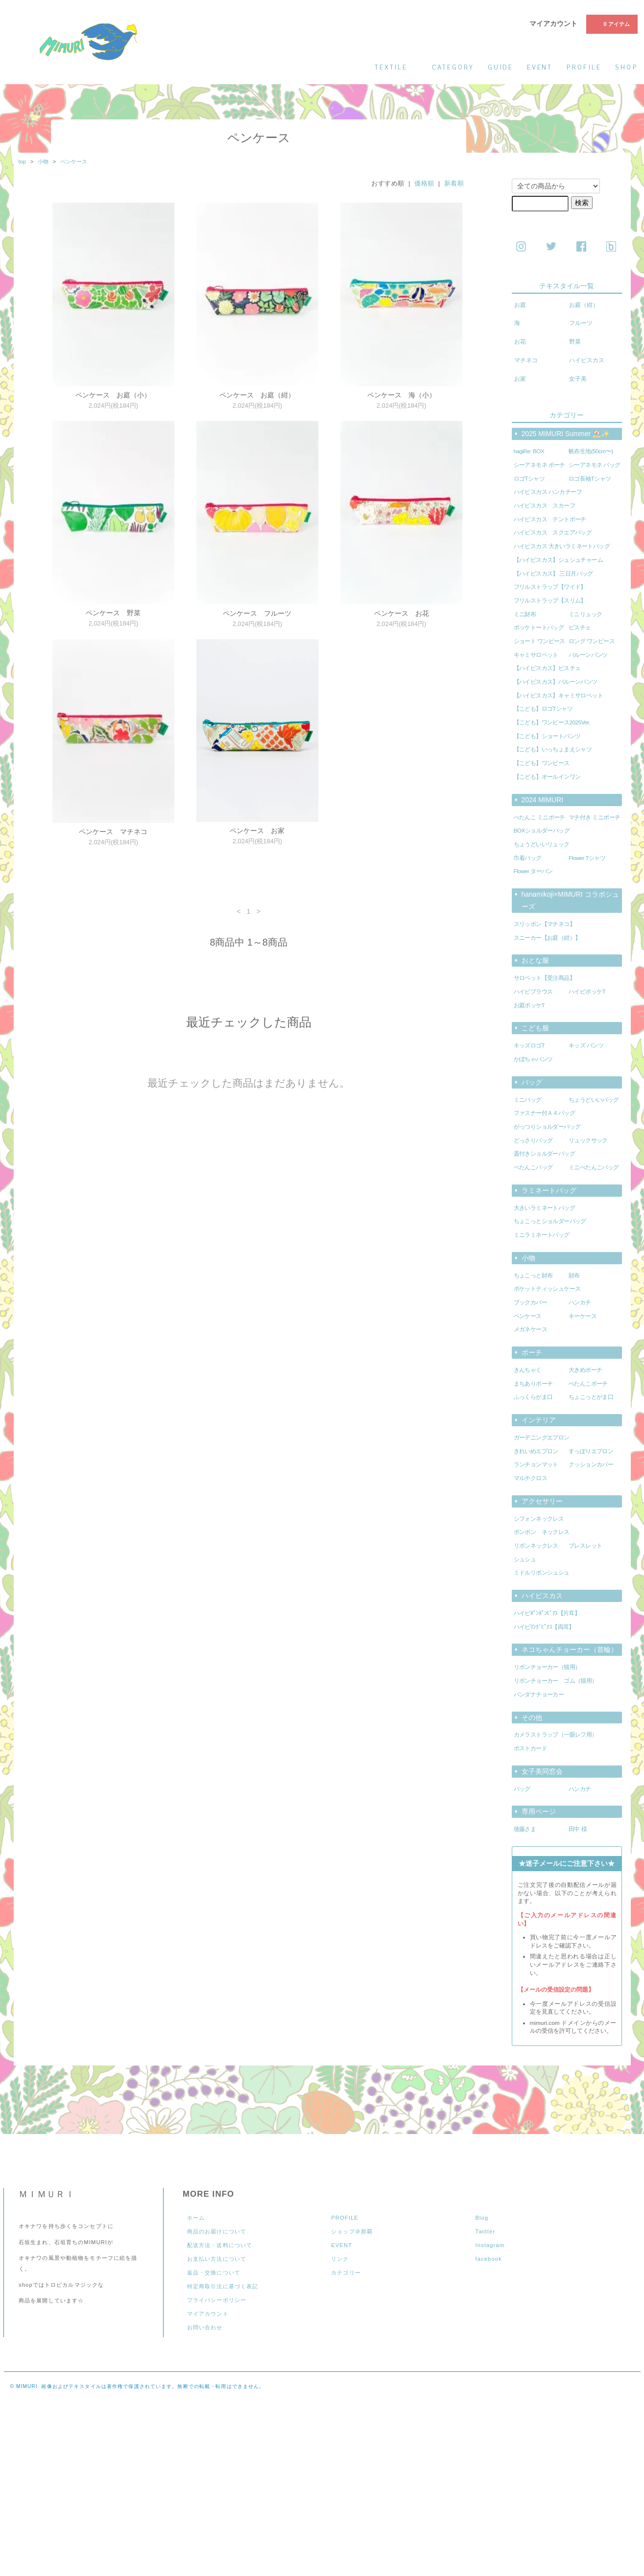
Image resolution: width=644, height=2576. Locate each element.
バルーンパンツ (588, 654)
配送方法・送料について (219, 2245)
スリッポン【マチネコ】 (544, 924)
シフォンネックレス (539, 1518)
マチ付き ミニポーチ (594, 817)
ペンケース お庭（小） (113, 395)
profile (583, 67)
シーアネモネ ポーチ (539, 465)
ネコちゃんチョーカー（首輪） (570, 1649)
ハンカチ (580, 1302)
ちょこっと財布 (533, 1275)
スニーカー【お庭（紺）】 (547, 937)
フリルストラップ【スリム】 (550, 600)
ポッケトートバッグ (539, 627)
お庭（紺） (583, 305)
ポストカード (530, 1748)
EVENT (341, 2245)
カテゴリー (346, 2272)
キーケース (582, 1316)
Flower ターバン (533, 871)
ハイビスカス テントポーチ (550, 519)
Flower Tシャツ (587, 858)
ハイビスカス (586, 360)
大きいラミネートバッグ (544, 1208)
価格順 (424, 183)
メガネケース (530, 1329)
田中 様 (578, 1829)
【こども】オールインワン (547, 776)
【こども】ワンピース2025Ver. (552, 722)
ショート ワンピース (539, 641)
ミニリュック (585, 614)
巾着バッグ (528, 858)
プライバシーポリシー (216, 2300)
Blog (481, 2218)
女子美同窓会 (542, 1771)
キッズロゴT (529, 1045)
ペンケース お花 (401, 613)
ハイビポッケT (587, 991)
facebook (488, 2259)
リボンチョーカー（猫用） (547, 1667)
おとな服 (535, 960)
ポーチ (532, 1352)
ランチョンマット (536, 1464)
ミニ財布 (525, 614)
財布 (574, 1275)
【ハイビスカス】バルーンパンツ (555, 681)
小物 (43, 161)
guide (500, 67)
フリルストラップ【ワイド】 (550, 586)
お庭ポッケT (529, 1005)
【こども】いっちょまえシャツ (553, 749)
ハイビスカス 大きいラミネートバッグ (562, 546)
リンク (340, 2259)
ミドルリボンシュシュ (542, 1572)
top (22, 161)
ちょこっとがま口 (591, 1396)
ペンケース (73, 161)
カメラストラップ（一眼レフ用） (555, 1734)
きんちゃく (528, 1370)
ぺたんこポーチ (588, 1383)
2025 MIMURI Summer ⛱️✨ (566, 434)
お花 (520, 341)
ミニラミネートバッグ (542, 1234)
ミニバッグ (528, 1099)
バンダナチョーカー (539, 1694)
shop (626, 67)
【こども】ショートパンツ (547, 736)
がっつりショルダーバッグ (547, 1126)
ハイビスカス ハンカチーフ (548, 491)
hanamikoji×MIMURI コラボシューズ (570, 900)
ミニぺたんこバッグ (594, 1167)
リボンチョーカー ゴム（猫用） (555, 1680)
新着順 (454, 183)
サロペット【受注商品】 (544, 978)
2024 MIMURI (543, 800)
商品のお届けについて (216, 2231)
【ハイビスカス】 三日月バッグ (553, 573)
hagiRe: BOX (529, 451)
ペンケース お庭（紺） (257, 395)
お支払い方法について (216, 2259)
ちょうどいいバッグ (594, 1099)
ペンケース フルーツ (257, 613)
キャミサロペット (536, 654)
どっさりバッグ (533, 1140)
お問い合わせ (205, 2327)
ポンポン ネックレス (542, 1532)
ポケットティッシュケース (547, 1288)
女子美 (578, 378)
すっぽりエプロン (591, 1451)
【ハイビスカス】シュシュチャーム (558, 560)
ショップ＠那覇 (352, 2231)
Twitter (485, 2231)
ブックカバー (530, 1302)
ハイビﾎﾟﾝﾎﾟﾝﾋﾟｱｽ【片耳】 (547, 1613)
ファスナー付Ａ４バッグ (544, 1113)
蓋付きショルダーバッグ (544, 1153)
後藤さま (525, 1829)
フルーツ (581, 323)
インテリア (539, 1420)
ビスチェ (580, 627)
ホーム (196, 2218)
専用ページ (539, 1811)
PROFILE (344, 2218)
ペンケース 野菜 (113, 613)
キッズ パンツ (586, 1045)
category (453, 67)
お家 (520, 378)
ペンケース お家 (257, 831)
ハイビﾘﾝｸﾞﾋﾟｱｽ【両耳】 (544, 1627)
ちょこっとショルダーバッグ (550, 1221)
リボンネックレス (536, 1545)
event (539, 67)
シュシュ (525, 1559)
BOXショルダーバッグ (542, 830)
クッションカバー (591, 1464)
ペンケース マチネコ (113, 831)
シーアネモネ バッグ (594, 465)
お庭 (520, 305)
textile (396, 67)
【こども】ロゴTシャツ (543, 708)
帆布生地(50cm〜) (591, 451)
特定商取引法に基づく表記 (222, 2286)
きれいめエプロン (536, 1451)
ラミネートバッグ (549, 1190)
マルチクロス (530, 1478)
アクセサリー (542, 1501)
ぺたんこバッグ (533, 1167)
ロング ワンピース (592, 641)
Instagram (489, 2245)
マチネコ (526, 360)
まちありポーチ (533, 1383)
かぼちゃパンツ (533, 1059)
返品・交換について (213, 2272)
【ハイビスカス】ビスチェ (547, 668)
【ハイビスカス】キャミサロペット (558, 695)
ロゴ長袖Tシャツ (590, 478)
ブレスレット (585, 1545)
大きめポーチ (585, 1370)
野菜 (575, 341)
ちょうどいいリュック (542, 844)
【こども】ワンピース (542, 763)
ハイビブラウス (533, 991)
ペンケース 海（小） (401, 395)
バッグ (532, 1082)
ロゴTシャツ (529, 478)
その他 (532, 1717)
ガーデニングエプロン (542, 1437)
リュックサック (588, 1140)
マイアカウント (553, 23)
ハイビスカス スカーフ (544, 505)
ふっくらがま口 (533, 1396)
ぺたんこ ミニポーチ (539, 817)
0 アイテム (611, 23)
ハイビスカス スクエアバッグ (553, 532)
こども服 (535, 1028)
